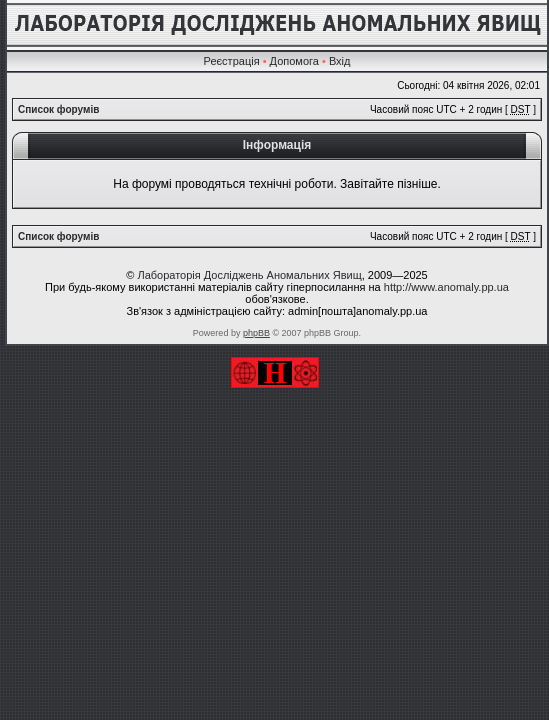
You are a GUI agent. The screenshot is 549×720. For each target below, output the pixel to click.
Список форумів (58, 109)
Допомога (294, 61)
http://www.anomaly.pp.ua (446, 287)
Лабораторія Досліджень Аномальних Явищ (249, 275)
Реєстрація (232, 61)
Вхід (340, 61)
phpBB (256, 333)
